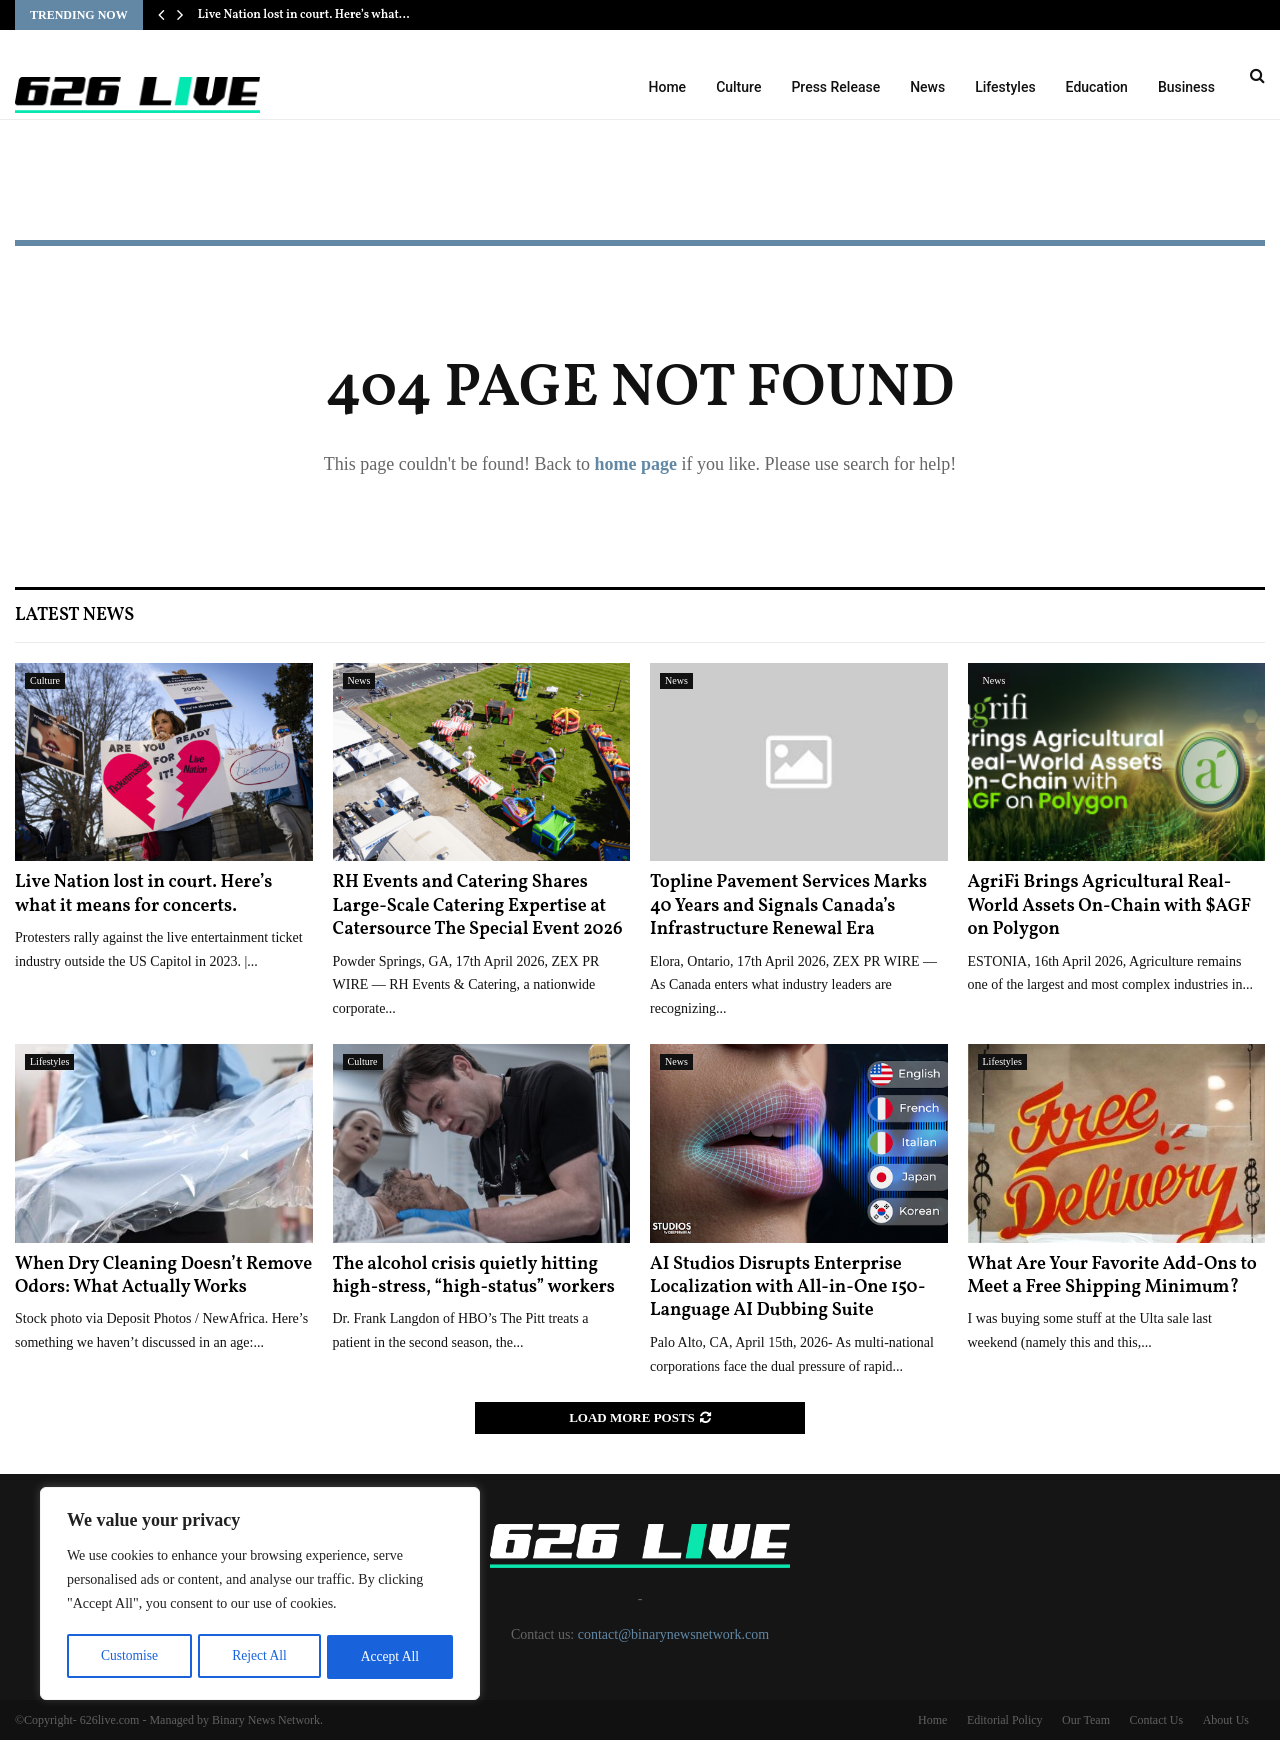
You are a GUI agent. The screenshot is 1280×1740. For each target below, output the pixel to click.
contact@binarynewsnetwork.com (673, 1634)
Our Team (1086, 1720)
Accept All (390, 1656)
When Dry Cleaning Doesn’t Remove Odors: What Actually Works (163, 1276)
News (927, 87)
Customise (128, 1656)
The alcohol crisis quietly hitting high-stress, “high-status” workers (474, 1276)
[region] (260, 1595)
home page (635, 464)
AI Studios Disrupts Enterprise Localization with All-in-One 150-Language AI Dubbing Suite (787, 1288)
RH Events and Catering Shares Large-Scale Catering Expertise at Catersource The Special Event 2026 (478, 906)
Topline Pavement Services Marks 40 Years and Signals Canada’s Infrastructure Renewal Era (788, 906)
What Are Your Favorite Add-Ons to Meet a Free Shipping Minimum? (1112, 1276)
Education (1097, 87)
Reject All (259, 1656)
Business (1186, 87)
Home (668, 87)
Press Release (835, 87)
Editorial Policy (1005, 1720)
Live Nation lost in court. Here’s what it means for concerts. (143, 894)
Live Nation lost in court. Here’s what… (304, 15)
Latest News (74, 615)
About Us (1226, 1720)
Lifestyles (1005, 87)
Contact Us (1156, 1720)
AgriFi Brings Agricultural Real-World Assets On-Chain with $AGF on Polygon (1110, 906)
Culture (738, 87)
